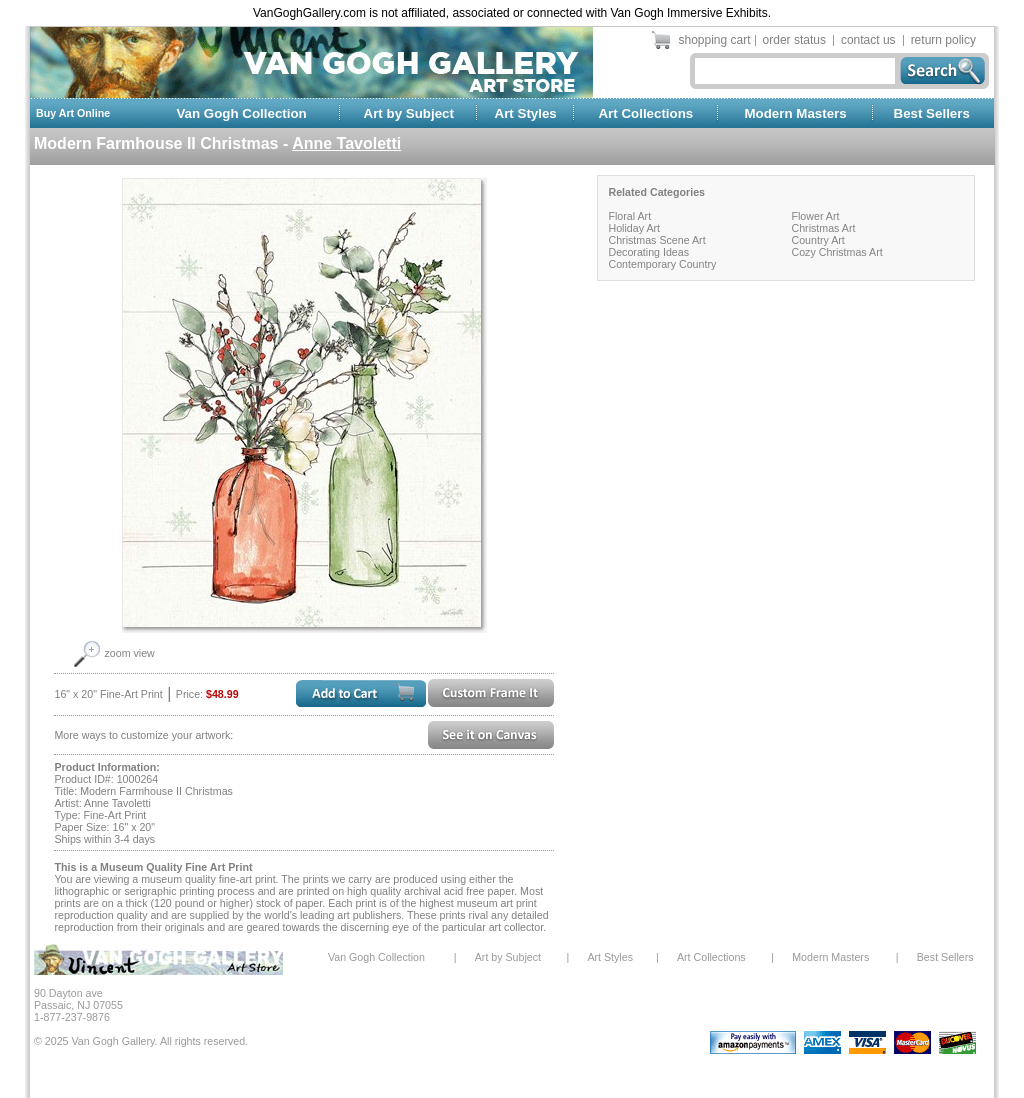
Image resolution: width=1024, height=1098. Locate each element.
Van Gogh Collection (241, 113)
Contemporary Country (662, 264)
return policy (943, 40)
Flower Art (815, 216)
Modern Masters (795, 113)
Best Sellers (932, 113)
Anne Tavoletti (346, 143)
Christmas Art (823, 228)
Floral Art (629, 216)
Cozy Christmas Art (836, 252)
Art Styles (526, 113)
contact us (868, 40)
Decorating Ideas (648, 252)
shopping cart (715, 40)
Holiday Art (634, 228)
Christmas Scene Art (656, 240)
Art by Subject (409, 113)
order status (794, 40)
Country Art (817, 240)
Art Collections (645, 113)
